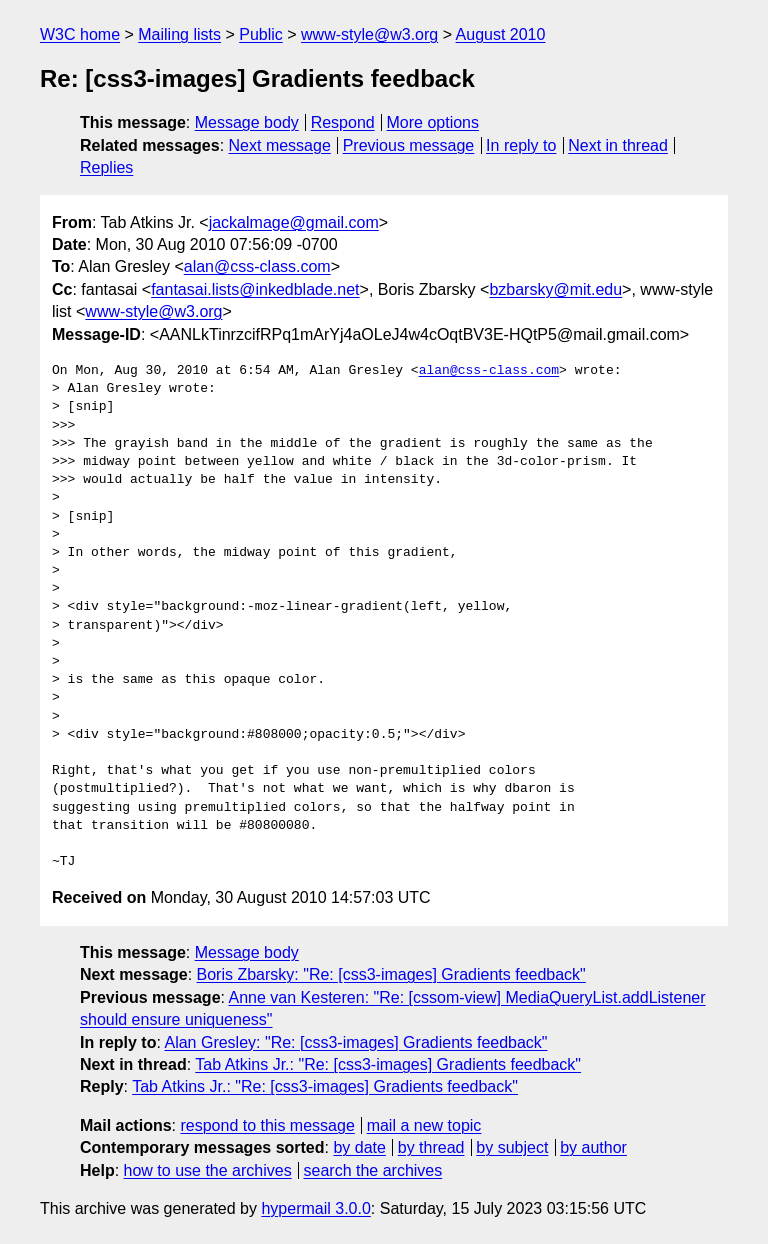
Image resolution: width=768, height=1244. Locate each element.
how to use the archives (208, 1170)
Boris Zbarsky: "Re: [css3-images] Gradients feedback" (391, 974)
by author (593, 1147)
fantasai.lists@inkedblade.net (255, 289)
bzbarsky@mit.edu (555, 289)
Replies (106, 167)
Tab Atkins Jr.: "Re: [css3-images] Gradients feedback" (388, 1064)
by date (359, 1147)
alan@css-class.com (257, 266)
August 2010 (501, 34)
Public (261, 34)
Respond (343, 122)
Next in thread (618, 145)
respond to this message (267, 1125)
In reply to (521, 145)
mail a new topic (424, 1125)
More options (433, 122)
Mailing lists (179, 34)
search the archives (373, 1170)
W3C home (80, 34)
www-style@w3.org (369, 34)
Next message (280, 145)
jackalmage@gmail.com (294, 222)
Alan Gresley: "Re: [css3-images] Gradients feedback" (355, 1042)
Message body (247, 122)
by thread (431, 1147)
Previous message (409, 145)
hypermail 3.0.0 (315, 1208)
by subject (512, 1147)
